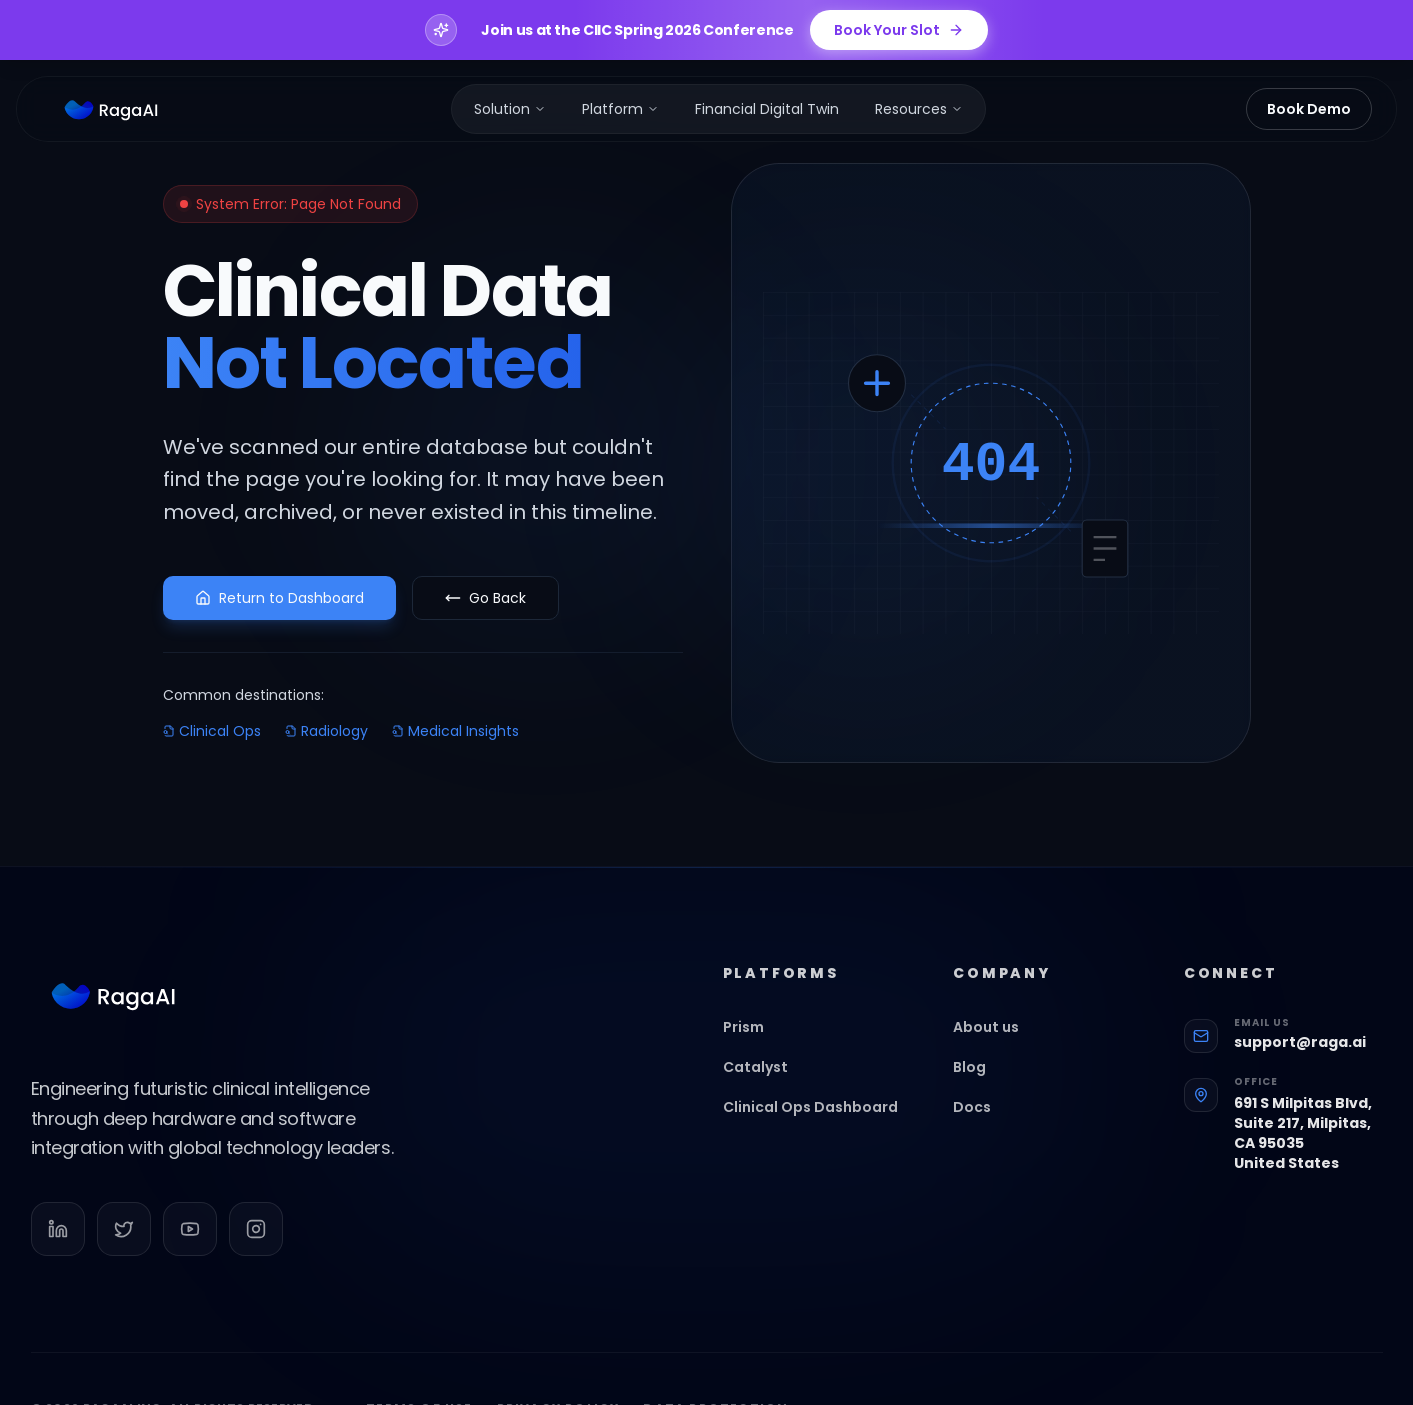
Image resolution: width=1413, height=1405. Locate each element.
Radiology (326, 731)
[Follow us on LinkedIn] (58, 1239)
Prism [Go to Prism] (753, 1037)
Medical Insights (455, 731)
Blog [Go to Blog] (979, 1077)
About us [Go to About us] (996, 1037)
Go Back (485, 598)
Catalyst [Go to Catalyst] (765, 1077)
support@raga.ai (1300, 1052)
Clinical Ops (212, 731)
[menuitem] (510, 109)
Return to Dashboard (279, 598)
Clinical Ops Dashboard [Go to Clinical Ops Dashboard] (820, 1117)
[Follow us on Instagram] (256, 1239)
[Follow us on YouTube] (190, 1239)
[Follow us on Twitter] (124, 1239)
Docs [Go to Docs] (982, 1117)
